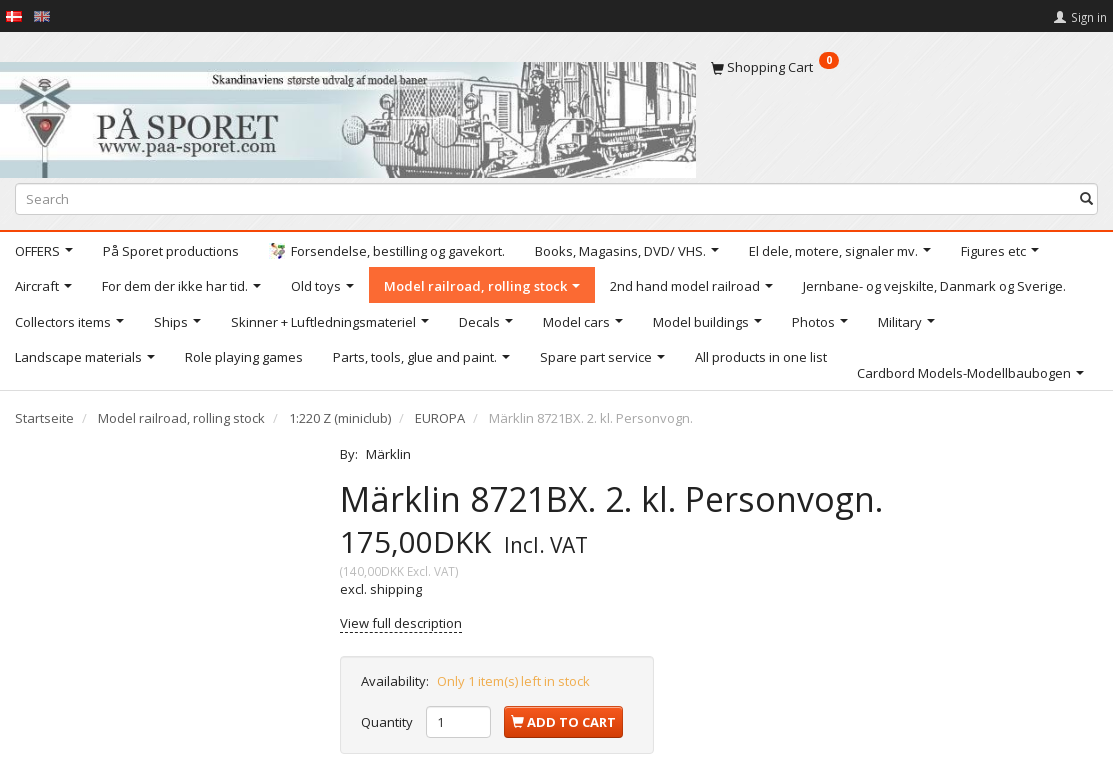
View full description (401, 623)
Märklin (388, 454)
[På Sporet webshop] (348, 115)
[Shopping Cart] (904, 67)
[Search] (1086, 199)
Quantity (388, 722)
